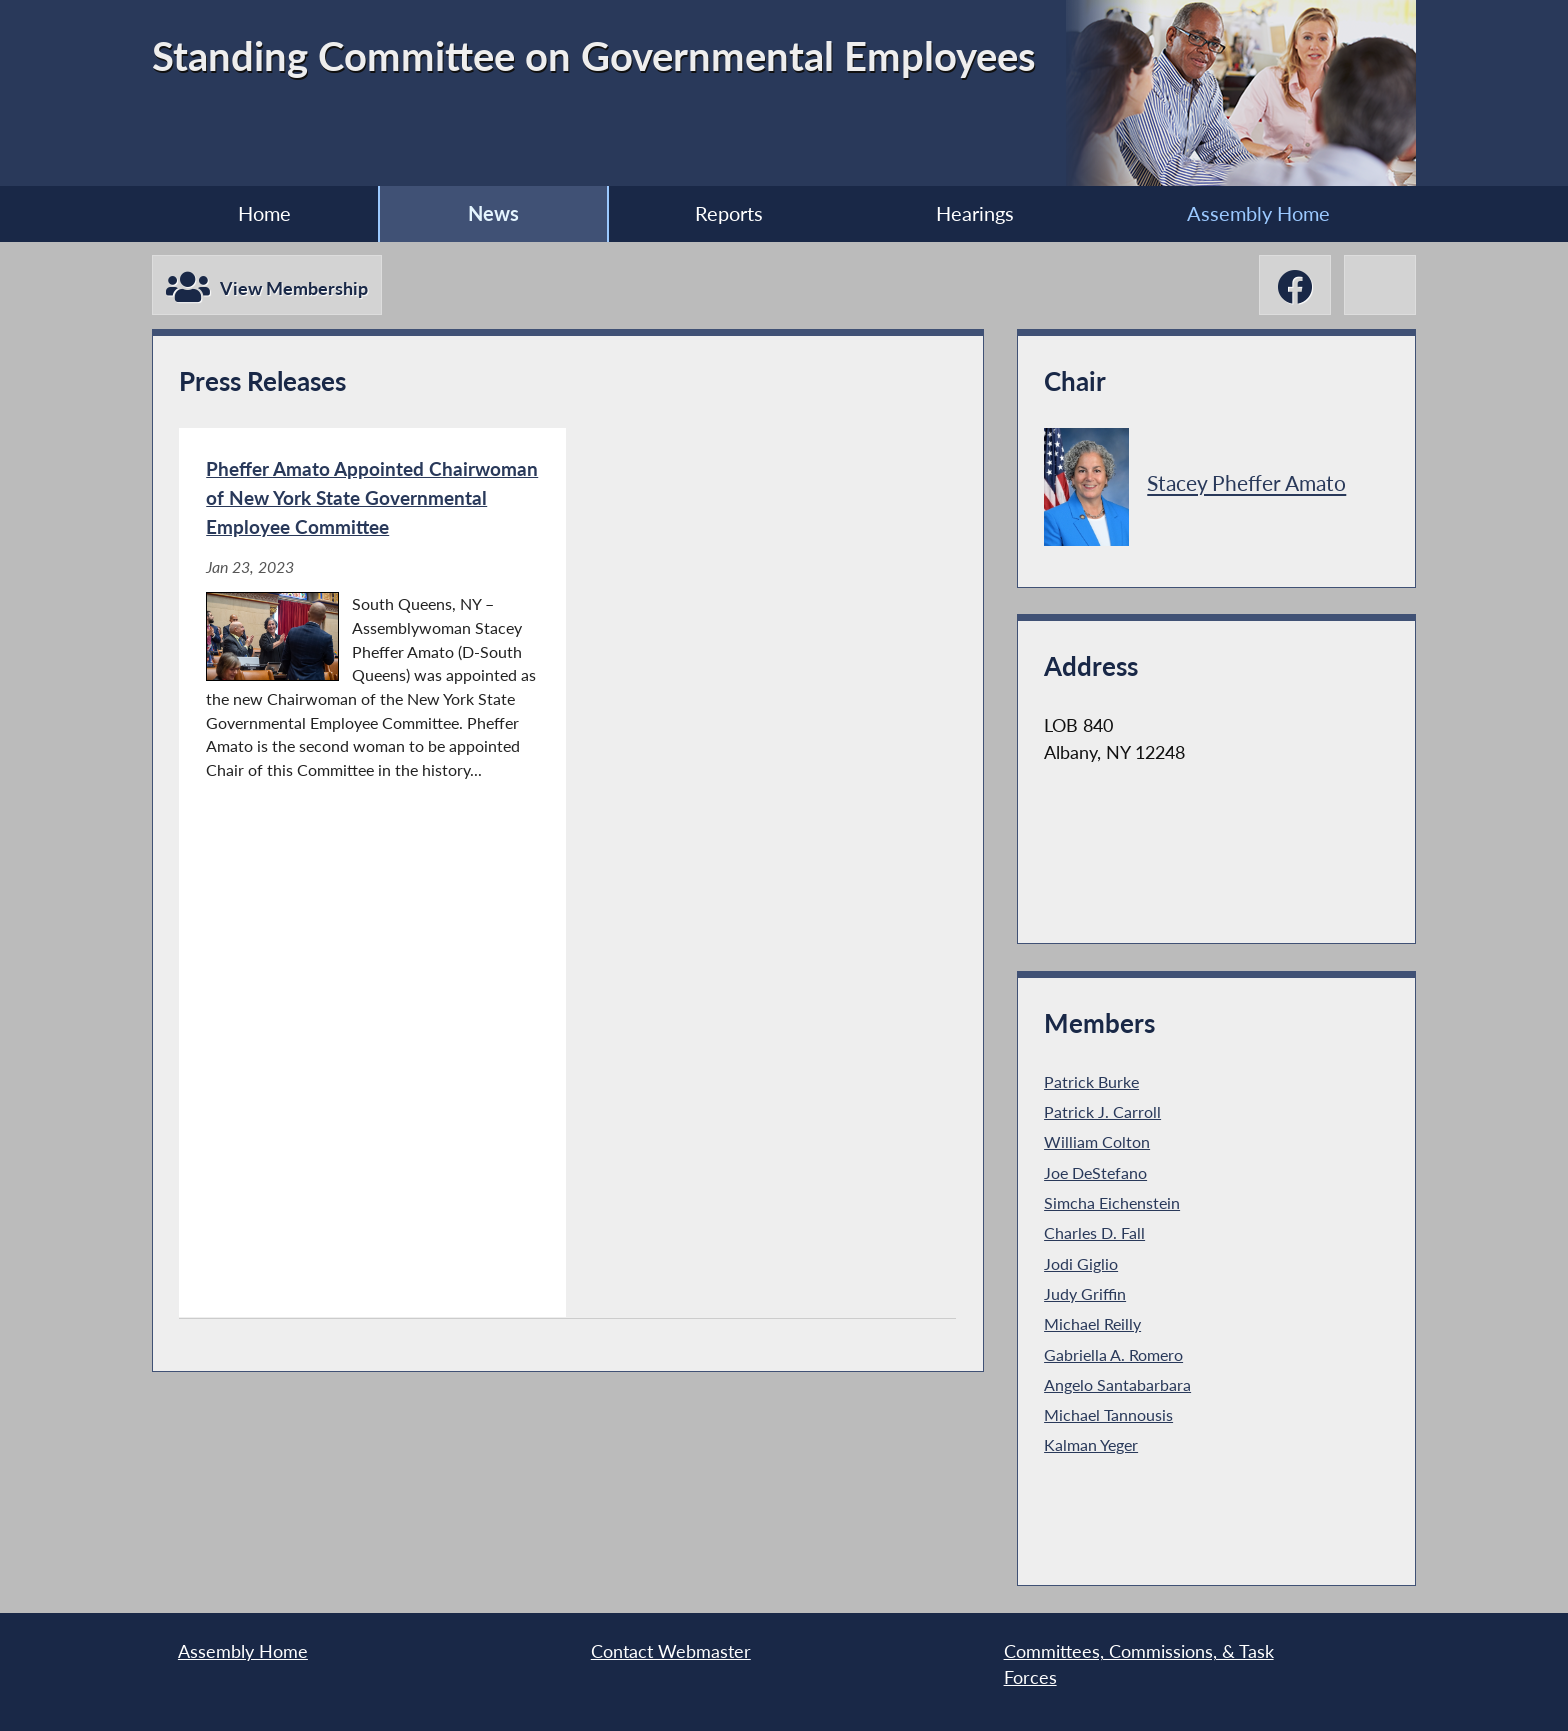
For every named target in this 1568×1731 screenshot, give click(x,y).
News (493, 213)
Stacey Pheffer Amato (1246, 483)
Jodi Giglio (1081, 1263)
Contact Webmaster (671, 1651)
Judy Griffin (1085, 1293)
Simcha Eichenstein (1112, 1202)
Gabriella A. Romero (1113, 1354)
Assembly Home (1258, 213)
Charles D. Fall (1094, 1232)
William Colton (1097, 1141)
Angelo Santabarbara (1117, 1384)
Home (264, 213)
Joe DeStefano (1095, 1172)
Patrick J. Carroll (1102, 1111)
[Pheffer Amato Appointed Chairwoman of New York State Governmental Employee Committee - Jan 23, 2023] (372, 872)
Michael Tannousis (1108, 1414)
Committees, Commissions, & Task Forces (1139, 1664)
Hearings (975, 213)
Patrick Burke (1091, 1081)
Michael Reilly (1092, 1323)
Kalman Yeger (1091, 1444)
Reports (729, 213)
